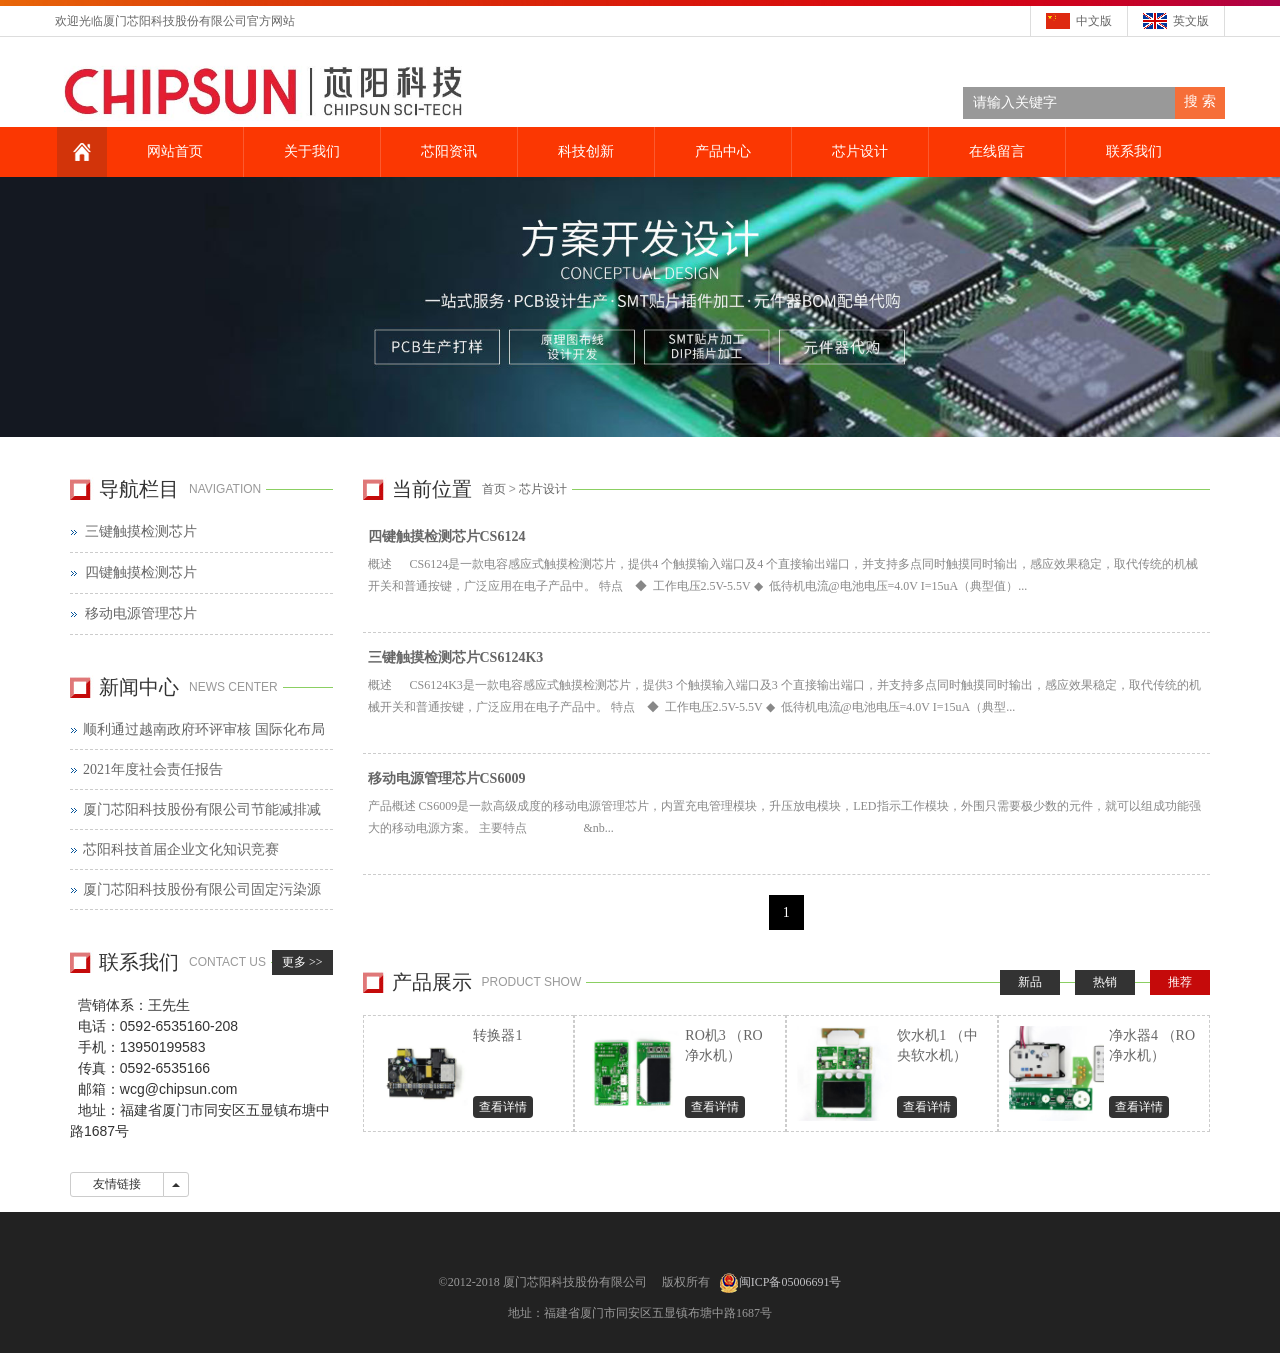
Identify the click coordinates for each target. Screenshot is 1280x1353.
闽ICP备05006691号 (790, 1282)
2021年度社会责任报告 (153, 769)
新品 (1030, 982)
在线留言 (995, 151)
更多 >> (302, 962)
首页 (494, 489)
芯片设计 (858, 151)
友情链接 (117, 1184)
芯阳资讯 (447, 151)
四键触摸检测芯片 (141, 572)
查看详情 (503, 1107)
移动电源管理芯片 (141, 613)
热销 (1105, 982)
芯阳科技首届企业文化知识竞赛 (181, 849)
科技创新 (584, 151)
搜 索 (1200, 101)
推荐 (1180, 982)
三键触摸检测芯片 (141, 531)
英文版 (1191, 21)
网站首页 (173, 151)
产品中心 (721, 151)
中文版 (1094, 21)
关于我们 (310, 151)
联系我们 (1132, 151)
